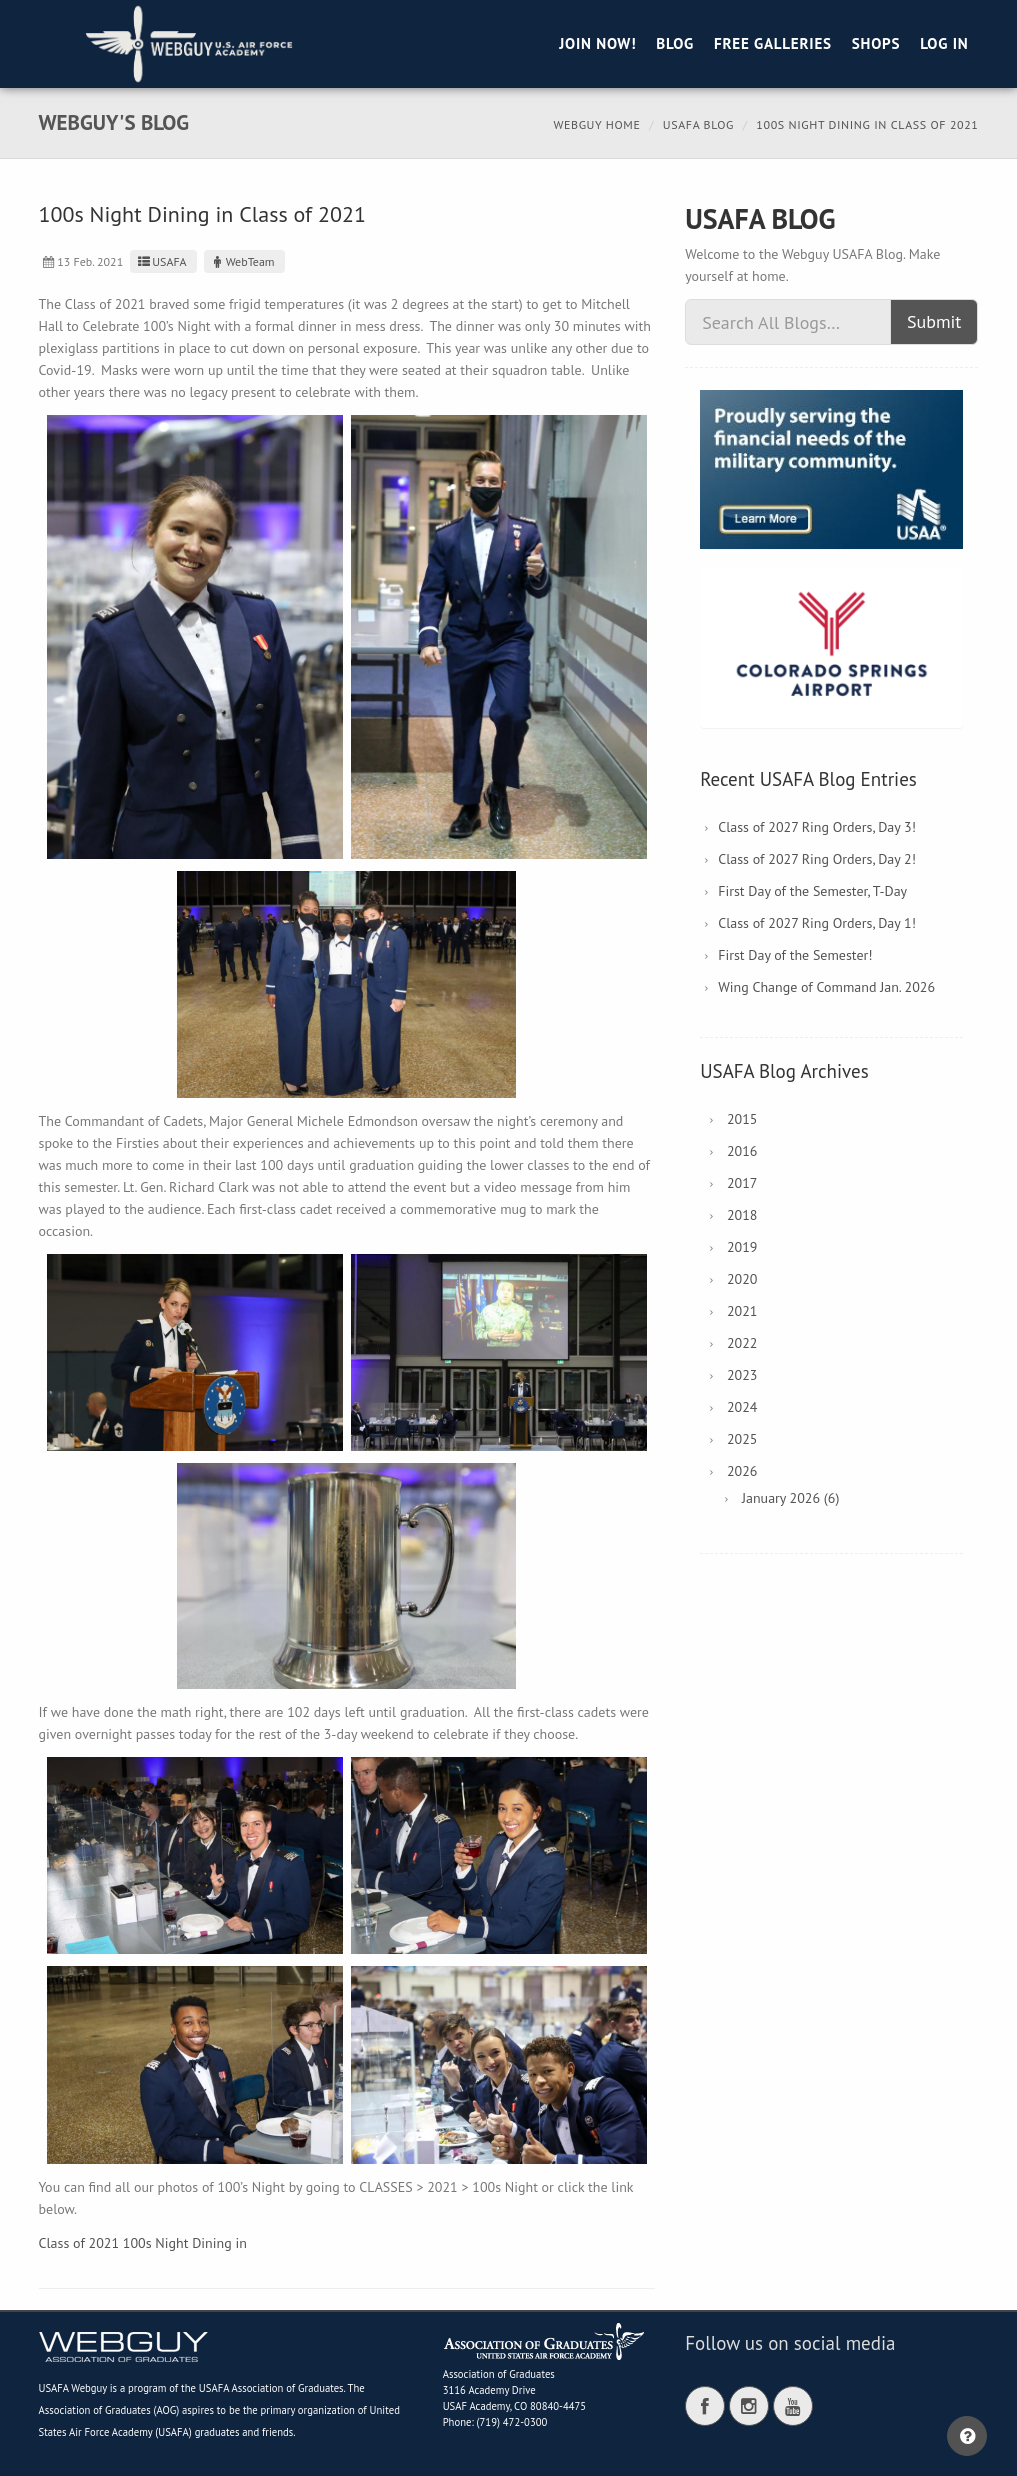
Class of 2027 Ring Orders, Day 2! (817, 859)
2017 (742, 1183)
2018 (742, 1215)
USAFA (160, 261)
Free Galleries (773, 43)
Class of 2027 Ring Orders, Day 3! (817, 827)
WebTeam (242, 261)
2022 (742, 1343)
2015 (742, 1119)
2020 (742, 1279)
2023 (742, 1375)
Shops (876, 43)
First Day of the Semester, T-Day (812, 891)
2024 (742, 1407)
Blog (675, 43)
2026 (742, 1471)
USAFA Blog (698, 124)
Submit (934, 321)
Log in (944, 43)
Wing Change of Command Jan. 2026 (826, 987)
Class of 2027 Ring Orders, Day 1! (817, 923)
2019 (742, 1247)
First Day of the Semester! (795, 955)
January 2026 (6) (790, 1498)
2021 (742, 1311)
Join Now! (597, 43)
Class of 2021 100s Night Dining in (143, 2243)
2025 (742, 1439)
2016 (742, 1151)
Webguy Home (596, 124)
